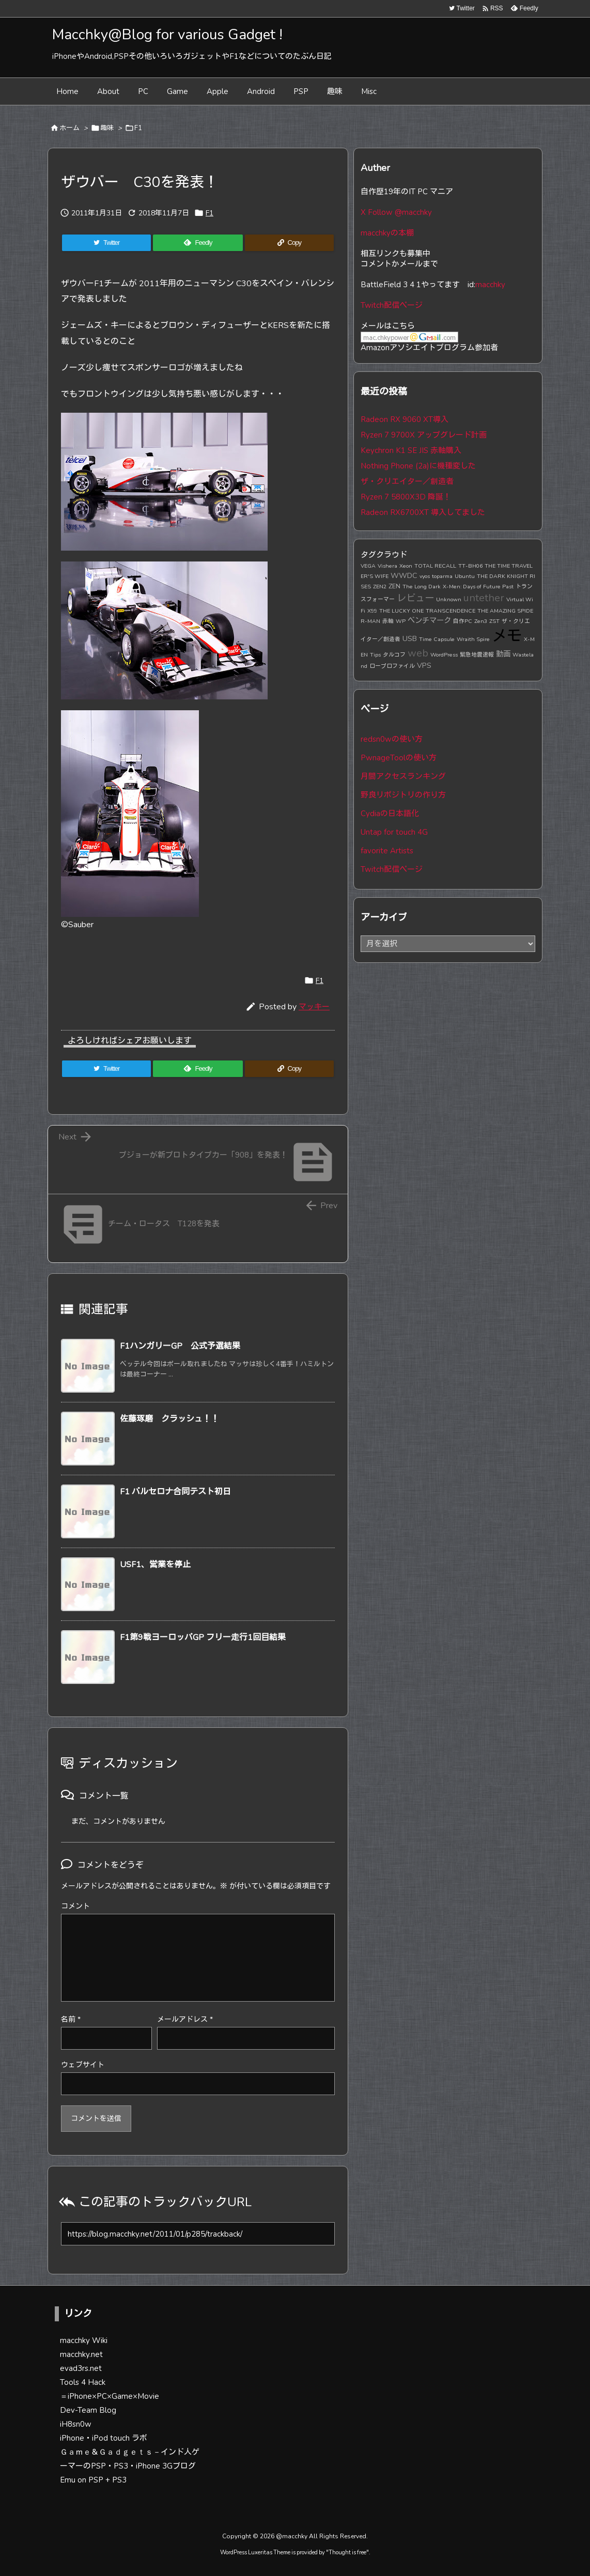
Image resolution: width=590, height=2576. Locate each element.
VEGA (368, 566)
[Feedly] (197, 243)
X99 (372, 611)
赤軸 (388, 621)
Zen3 (480, 621)
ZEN (394, 586)
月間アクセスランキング (403, 776)
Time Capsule (437, 639)
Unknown (448, 599)
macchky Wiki (83, 2340)
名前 (71, 2019)
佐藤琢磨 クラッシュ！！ (169, 1419)
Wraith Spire (473, 639)
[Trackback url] (198, 2233)
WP (401, 621)
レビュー (415, 598)
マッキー (314, 1007)
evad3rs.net (81, 2368)
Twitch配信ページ (392, 305)
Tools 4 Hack (82, 2382)
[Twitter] (106, 243)
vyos (425, 576)
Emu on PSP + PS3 (93, 2480)
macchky (490, 284)
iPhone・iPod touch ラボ (103, 2438)
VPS (424, 665)
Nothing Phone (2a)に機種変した (418, 466)
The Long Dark (421, 586)
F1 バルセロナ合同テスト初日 (175, 1491)
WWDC (404, 575)
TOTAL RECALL (435, 566)
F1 (138, 128)
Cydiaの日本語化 (390, 813)
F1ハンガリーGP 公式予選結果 (180, 1346)
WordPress (444, 655)
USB (409, 638)
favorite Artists (387, 851)
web (418, 653)
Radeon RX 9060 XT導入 (404, 419)
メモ (507, 636)
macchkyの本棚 (387, 233)
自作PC (462, 621)
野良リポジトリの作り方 (403, 795)
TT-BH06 (470, 566)
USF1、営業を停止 (155, 1564)
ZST (494, 621)
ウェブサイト (82, 2065)
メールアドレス (185, 2019)
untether (483, 598)
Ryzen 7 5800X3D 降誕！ (406, 497)
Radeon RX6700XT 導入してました (423, 512)
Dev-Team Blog (88, 2410)
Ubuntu (465, 576)
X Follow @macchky (396, 212)
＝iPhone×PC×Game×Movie (109, 2396)
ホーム (69, 128)
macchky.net (81, 2354)
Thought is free (347, 2552)
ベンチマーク (429, 620)
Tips (375, 655)
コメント (75, 1906)
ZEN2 (379, 586)
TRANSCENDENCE (450, 611)
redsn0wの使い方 (392, 739)
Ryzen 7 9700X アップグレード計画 (424, 435)
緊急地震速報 (477, 655)
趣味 (107, 128)
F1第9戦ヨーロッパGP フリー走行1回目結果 (203, 1637)
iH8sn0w (75, 2424)
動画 (503, 654)
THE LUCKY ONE (401, 611)
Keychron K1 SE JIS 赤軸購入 (411, 450)
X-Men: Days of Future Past (478, 586)
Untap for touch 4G (394, 832)
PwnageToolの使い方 (399, 758)
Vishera (387, 566)
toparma (442, 576)
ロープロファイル (392, 666)
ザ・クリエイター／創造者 (407, 481)
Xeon (405, 566)
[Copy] (289, 243)
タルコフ (394, 655)
